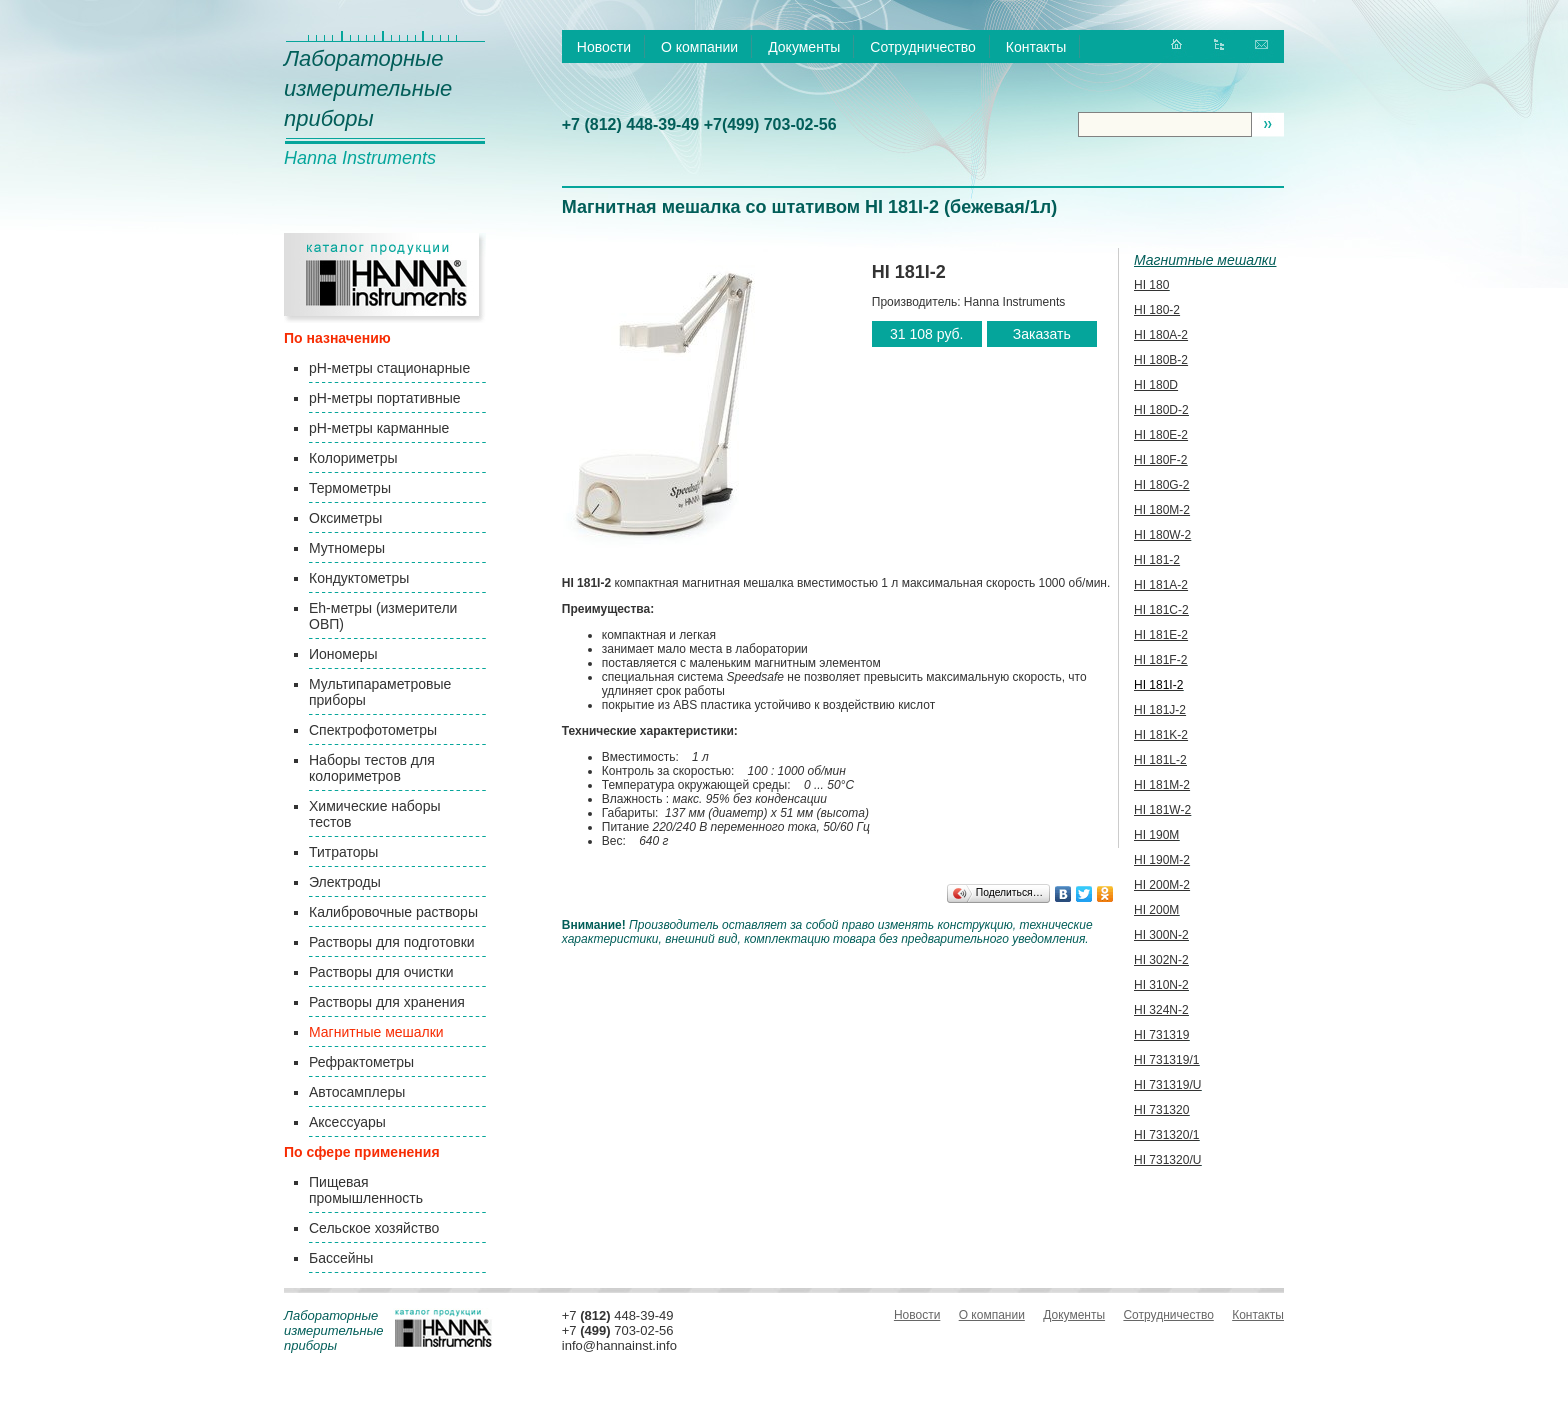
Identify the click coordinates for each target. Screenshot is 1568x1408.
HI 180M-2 (1162, 510)
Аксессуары (347, 1122)
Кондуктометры (359, 578)
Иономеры (343, 654)
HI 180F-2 (1160, 460)
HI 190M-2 (1162, 860)
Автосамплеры (357, 1092)
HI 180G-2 (1161, 485)
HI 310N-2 (1161, 985)
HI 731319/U (1167, 1085)
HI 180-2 (1157, 310)
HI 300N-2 (1161, 935)
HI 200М (1156, 910)
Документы (804, 47)
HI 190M (1156, 835)
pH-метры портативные (384, 398)
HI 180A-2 (1161, 335)
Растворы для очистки (381, 972)
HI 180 (1151, 285)
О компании (699, 47)
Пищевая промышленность (366, 1190)
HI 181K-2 (1161, 735)
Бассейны (341, 1258)
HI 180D (1156, 385)
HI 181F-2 (1160, 660)
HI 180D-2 (1161, 410)
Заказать (1042, 334)
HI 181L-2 (1160, 760)
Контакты (1036, 47)
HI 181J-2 (1160, 710)
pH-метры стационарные (389, 368)
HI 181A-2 (1161, 585)
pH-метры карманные (379, 428)
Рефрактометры (361, 1062)
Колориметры (353, 458)
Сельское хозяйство (374, 1228)
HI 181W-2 (1162, 810)
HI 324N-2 (1161, 1010)
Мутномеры (347, 548)
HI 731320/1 (1166, 1135)
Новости (604, 47)
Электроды (345, 882)
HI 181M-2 (1162, 785)
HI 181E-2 (1161, 635)
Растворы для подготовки (392, 942)
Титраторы (343, 852)
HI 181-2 (1157, 560)
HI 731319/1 (1166, 1060)
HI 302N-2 (1161, 960)
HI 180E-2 (1161, 435)
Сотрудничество (922, 47)
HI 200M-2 (1162, 885)
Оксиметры (345, 518)
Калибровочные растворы (393, 912)
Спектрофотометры (373, 730)
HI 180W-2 (1162, 535)
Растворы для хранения (387, 1002)
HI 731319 (1161, 1035)
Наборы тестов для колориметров (372, 768)
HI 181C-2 (1161, 610)
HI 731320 (1161, 1110)
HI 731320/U (1167, 1160)
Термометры (350, 488)
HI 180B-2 (1161, 360)
